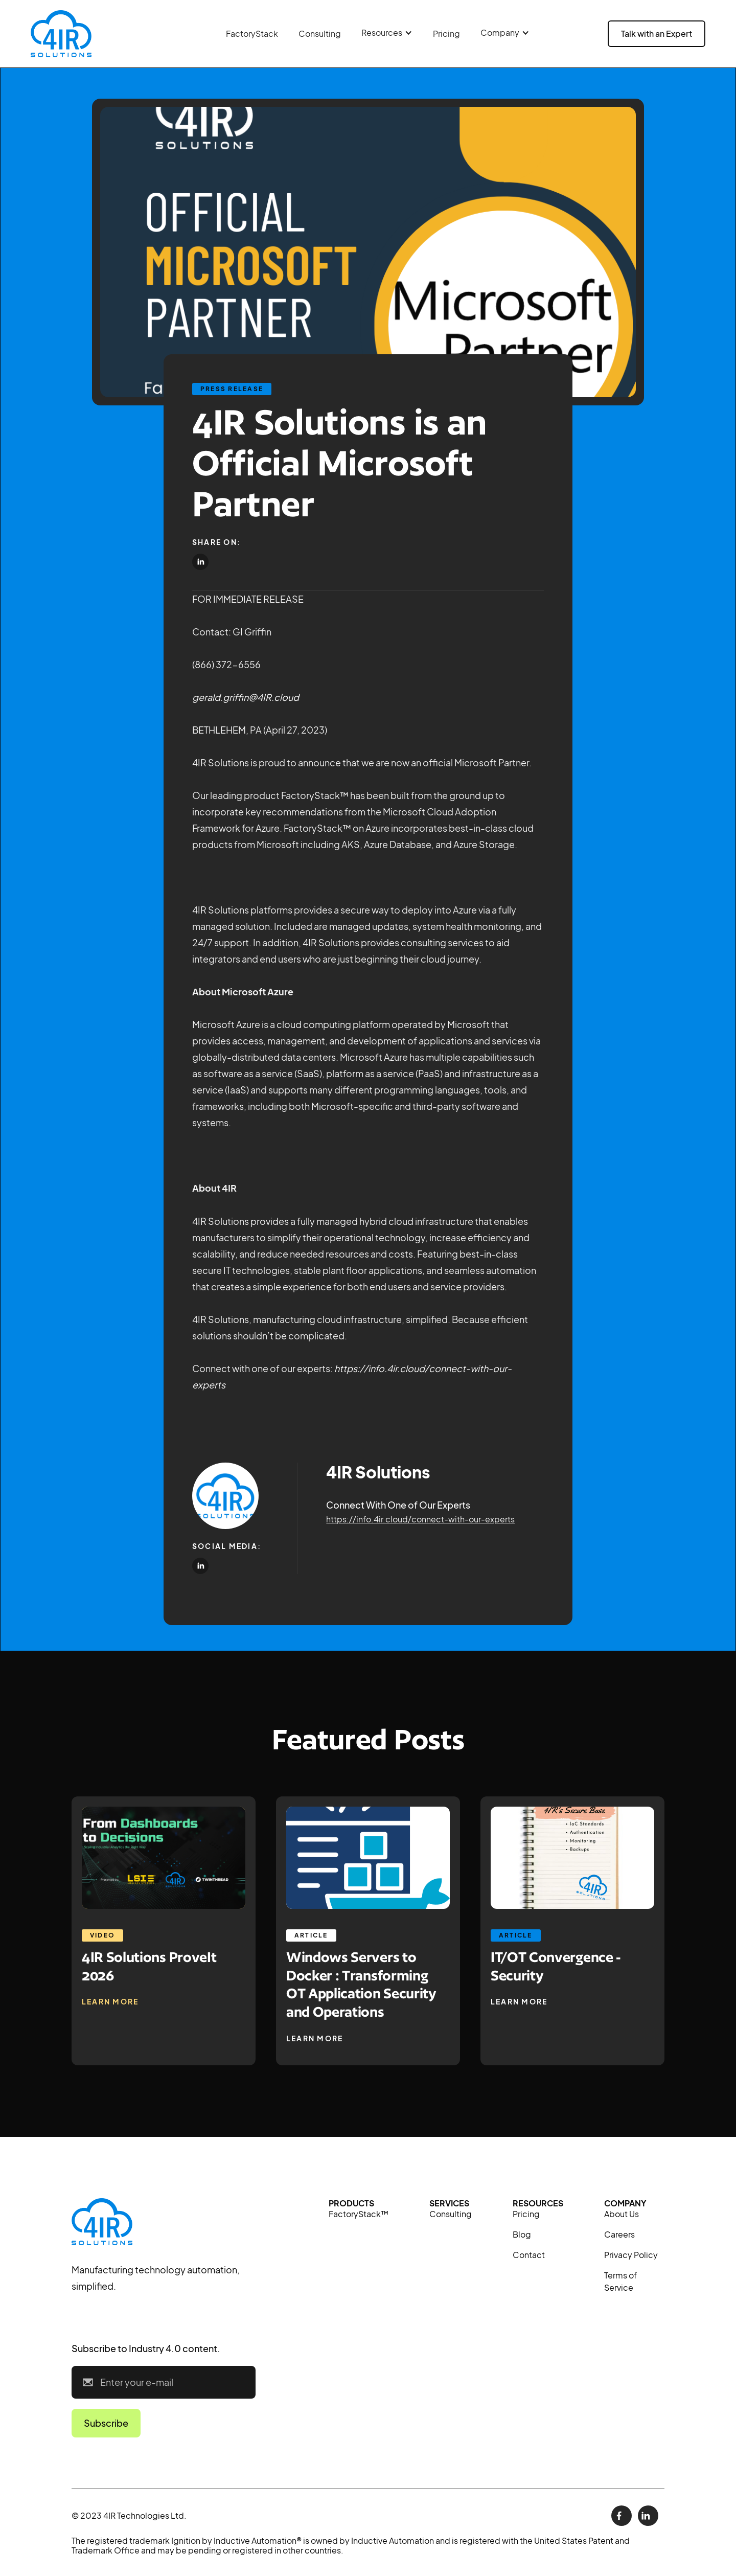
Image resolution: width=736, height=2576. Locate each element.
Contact (529, 2254)
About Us (621, 2213)
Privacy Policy (631, 2254)
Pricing (446, 33)
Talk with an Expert (656, 33)
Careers (619, 2234)
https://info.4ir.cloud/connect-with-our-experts (420, 1519)
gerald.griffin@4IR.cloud (245, 697)
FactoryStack (252, 33)
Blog (522, 2234)
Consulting (319, 33)
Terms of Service (620, 2281)
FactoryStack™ (358, 2213)
